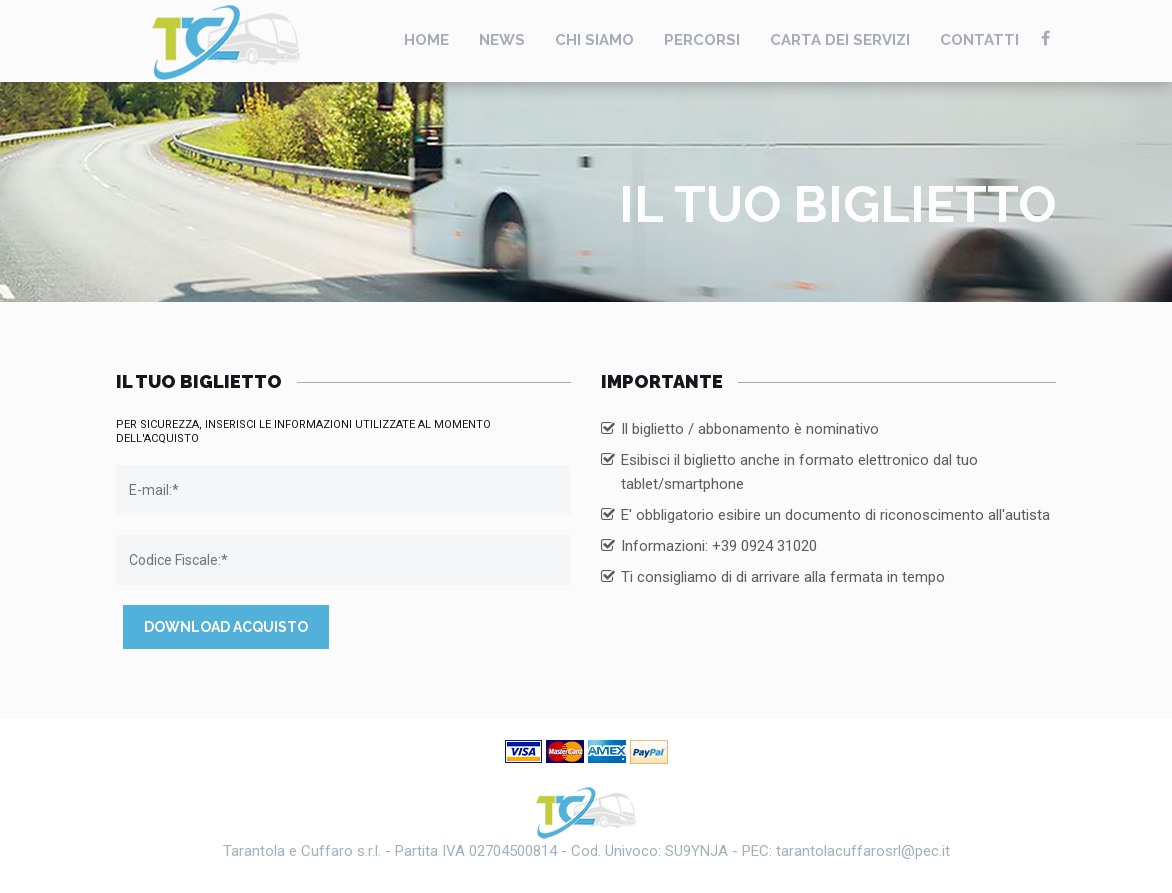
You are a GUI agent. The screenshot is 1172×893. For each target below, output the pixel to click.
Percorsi (702, 40)
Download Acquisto (226, 627)
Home (426, 40)
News (502, 40)
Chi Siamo (594, 40)
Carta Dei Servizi (840, 40)
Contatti (979, 40)
